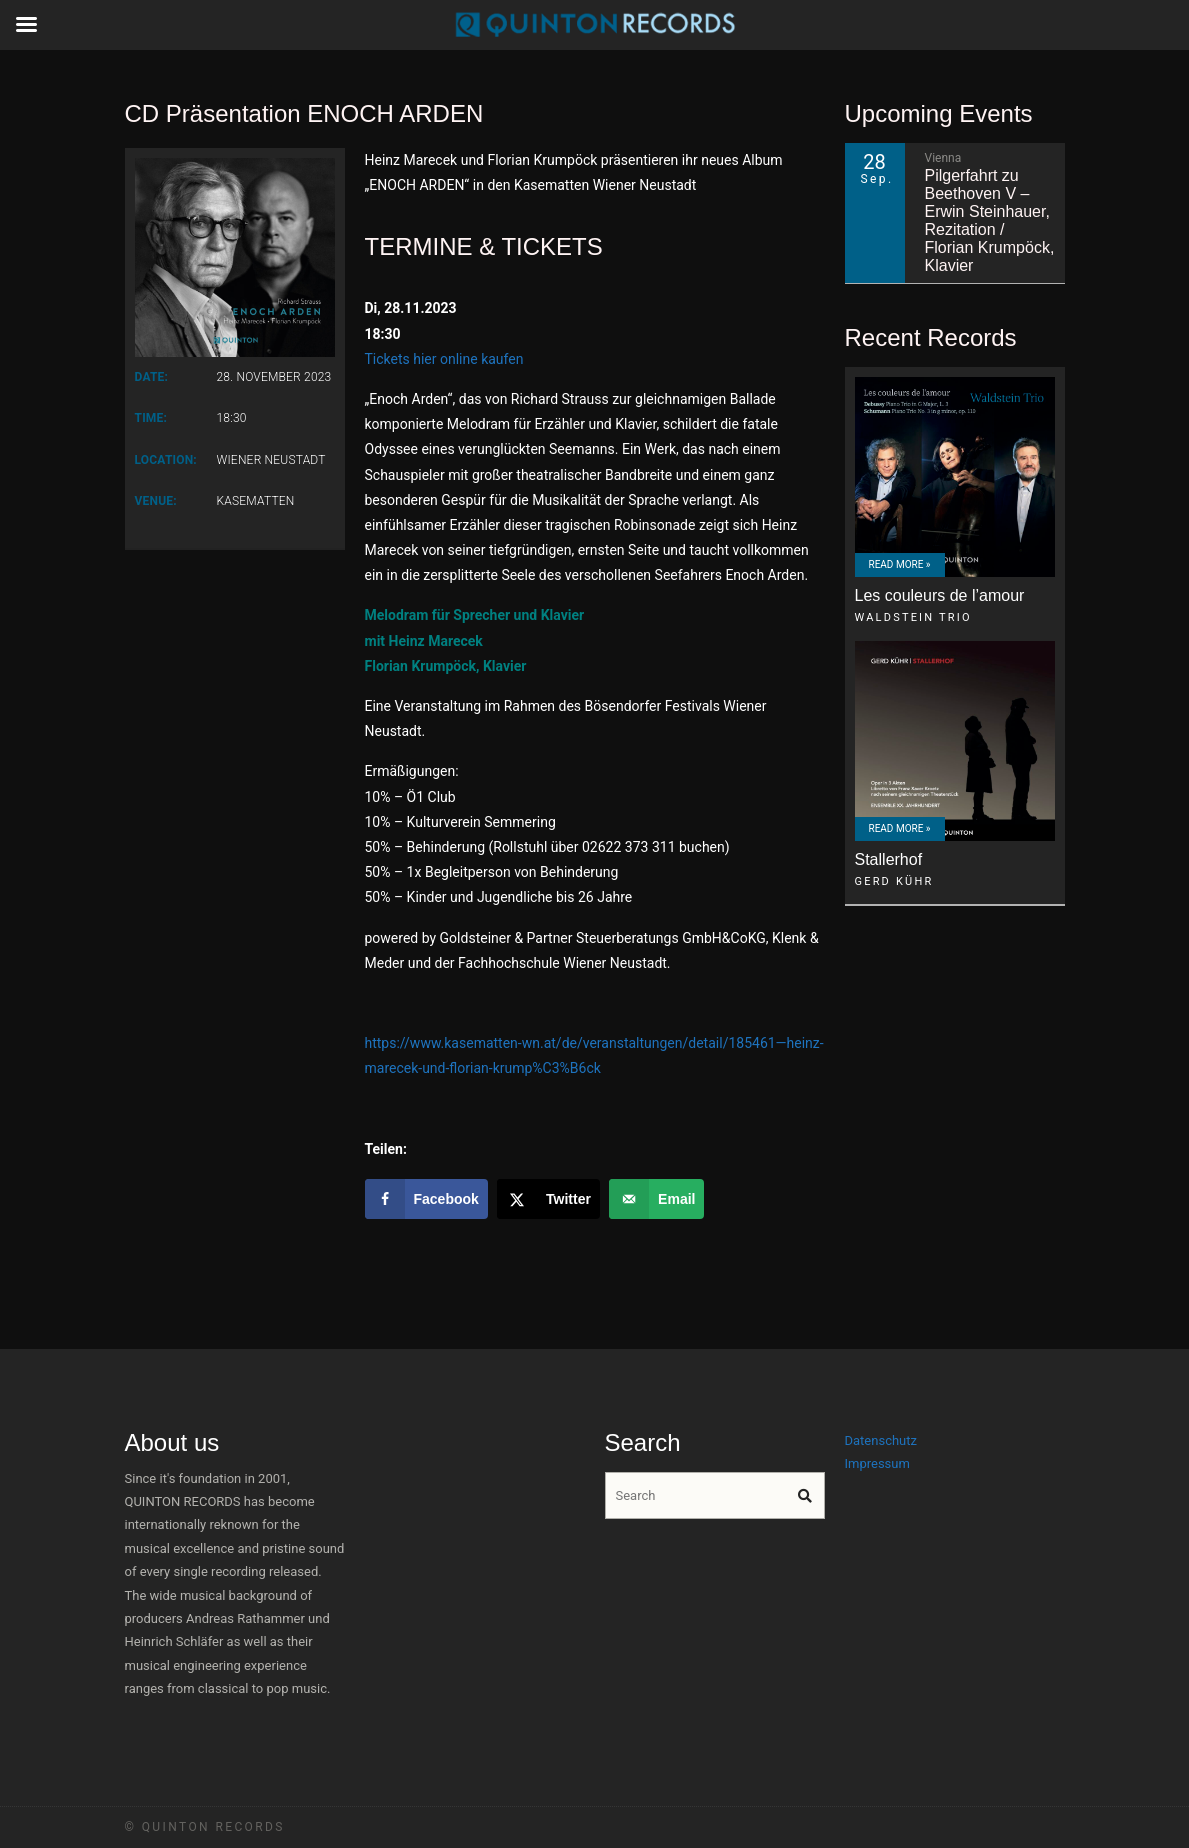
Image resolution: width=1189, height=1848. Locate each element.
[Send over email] (656, 1199)
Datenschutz (881, 1440)
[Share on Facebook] (426, 1199)
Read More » (900, 564)
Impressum (877, 1463)
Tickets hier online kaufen (444, 359)
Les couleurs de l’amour (940, 595)
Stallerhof (889, 859)
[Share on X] (548, 1199)
